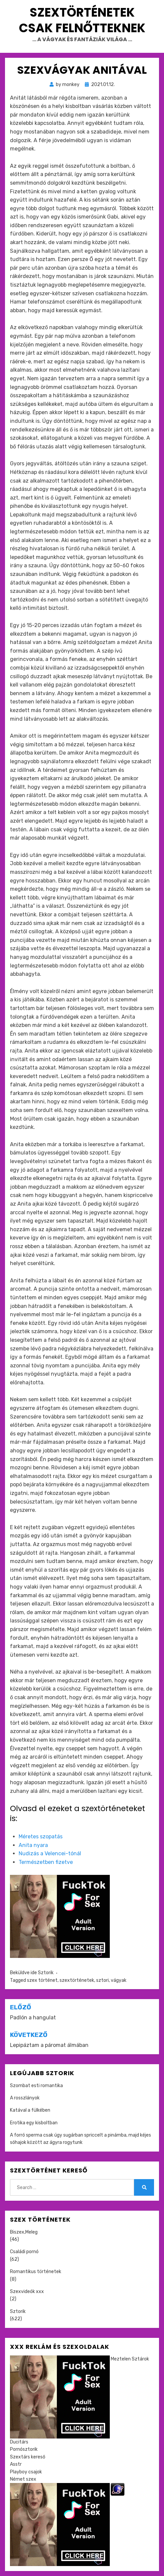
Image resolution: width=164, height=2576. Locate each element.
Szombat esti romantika (36, 2085)
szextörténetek (77, 1980)
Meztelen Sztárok (130, 2359)
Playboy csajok (26, 2472)
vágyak (118, 1980)
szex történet (42, 1980)
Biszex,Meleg (24, 2232)
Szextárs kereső (27, 2457)
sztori (102, 1980)
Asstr (16, 2464)
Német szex (23, 2479)
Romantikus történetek (35, 2271)
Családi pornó (24, 2251)
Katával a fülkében (30, 2110)
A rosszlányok (25, 2098)
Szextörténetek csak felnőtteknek (82, 20)
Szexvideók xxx (27, 2291)
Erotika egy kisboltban (34, 2123)
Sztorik (46, 1973)
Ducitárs (19, 2442)
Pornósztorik (24, 2449)
